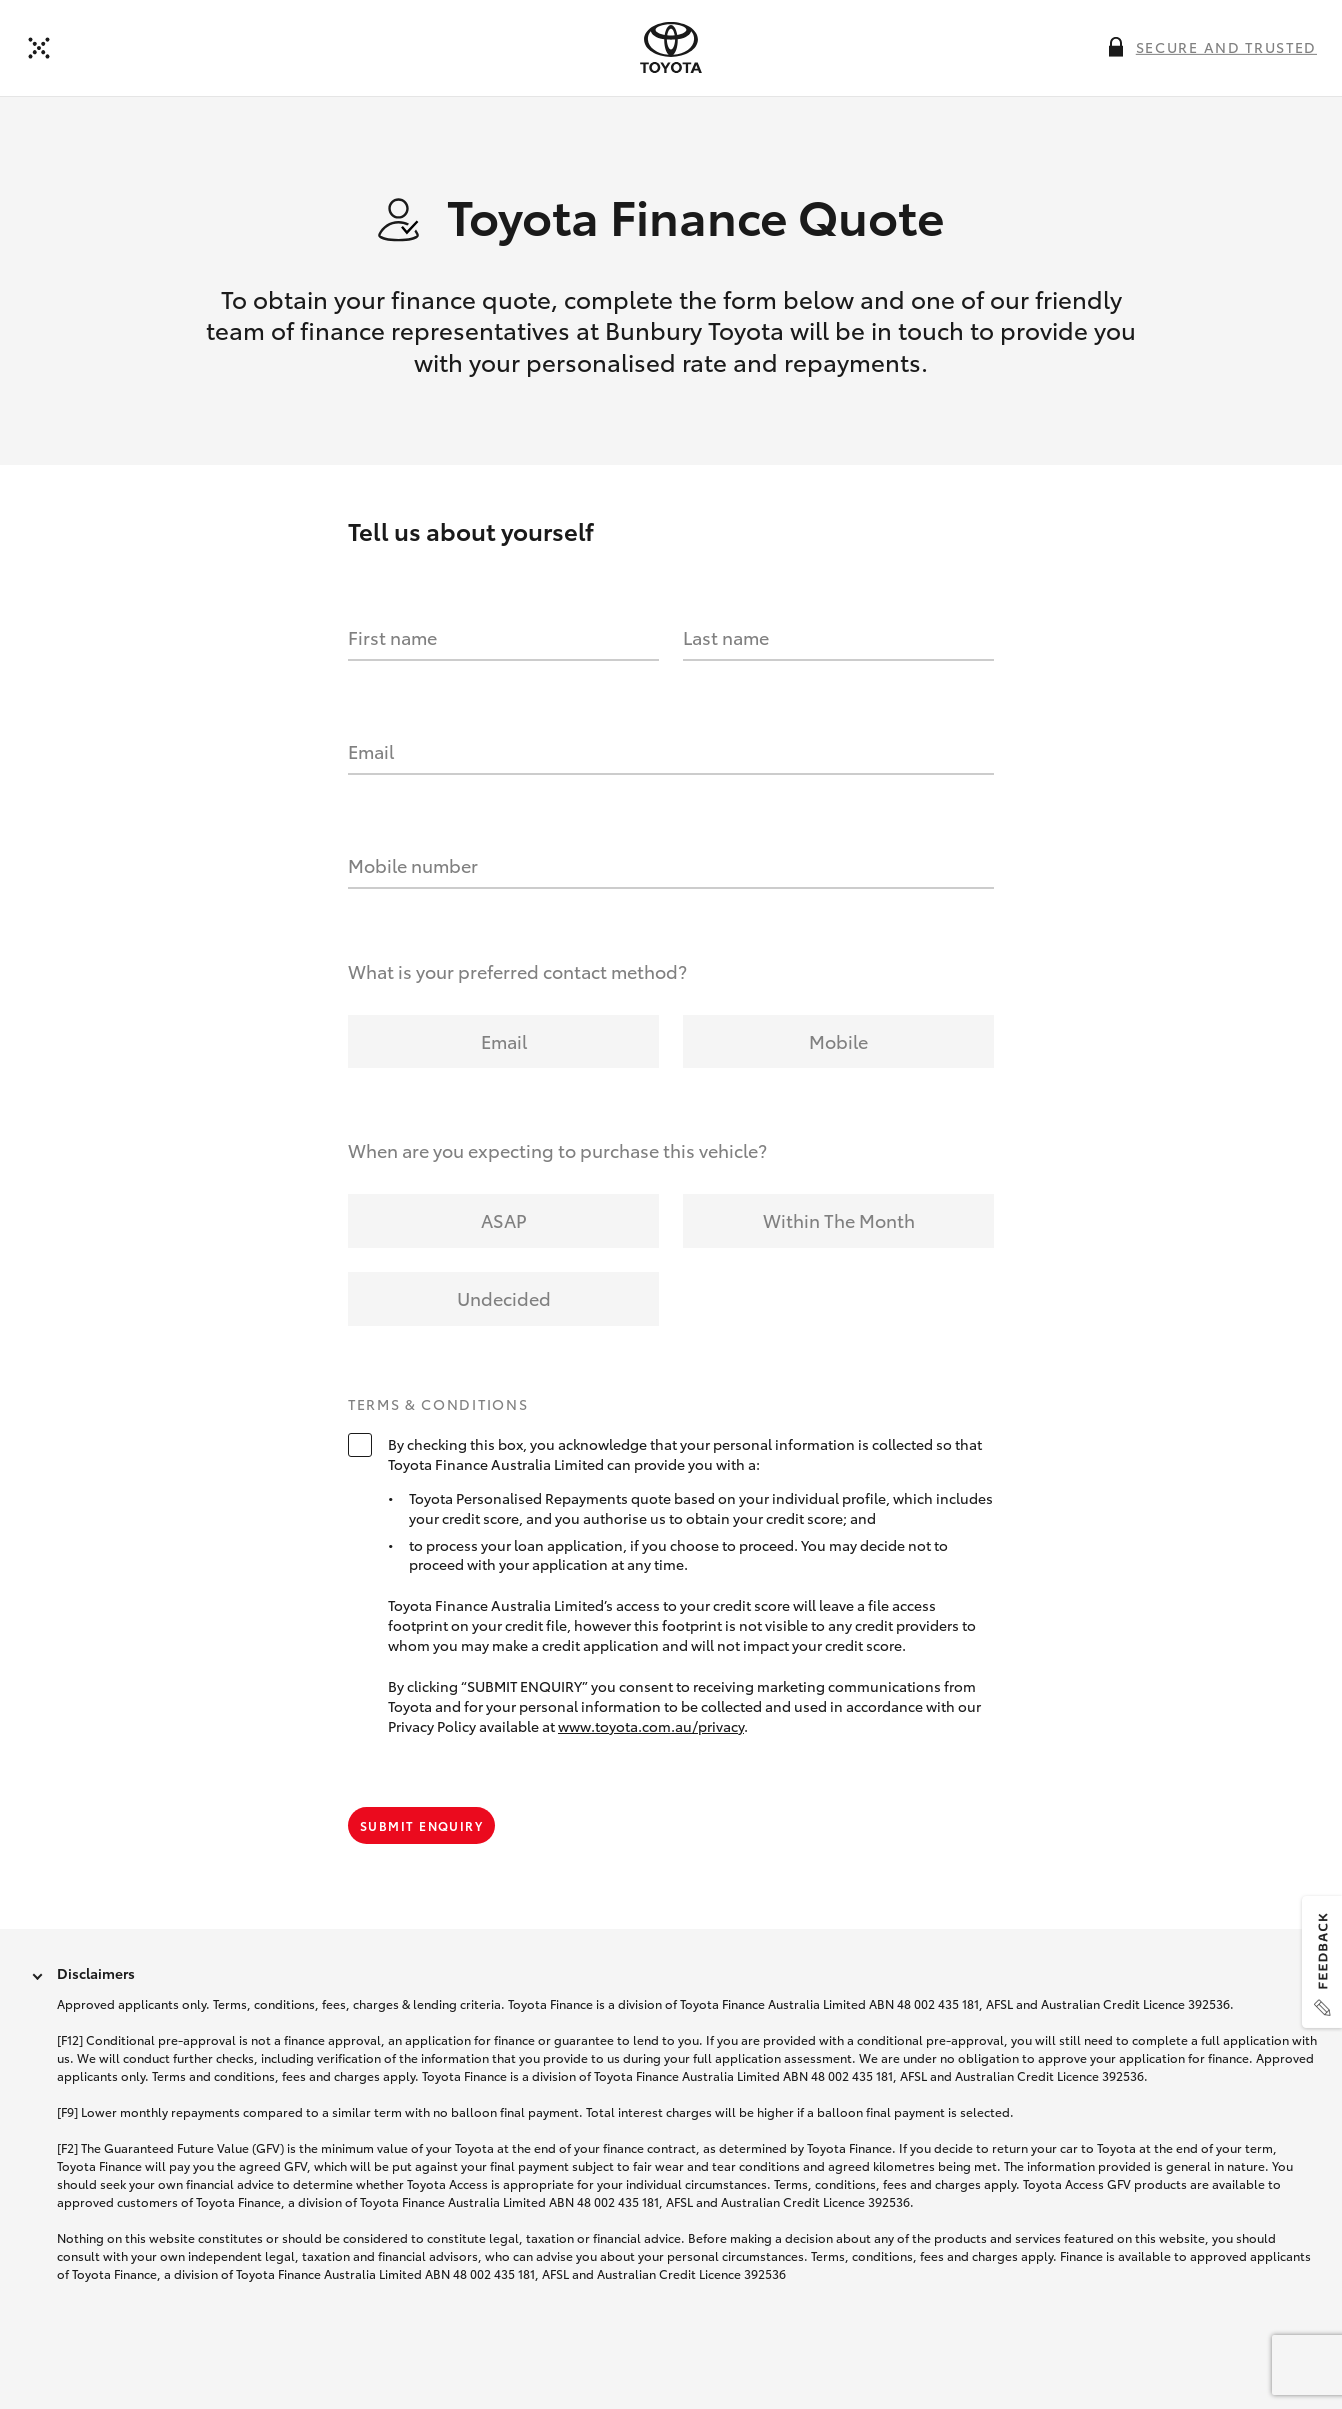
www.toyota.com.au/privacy (651, 1726)
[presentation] (671, 48)
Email (371, 751)
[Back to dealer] (39, 48)
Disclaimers (96, 1973)
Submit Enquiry (421, 1825)
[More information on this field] (1116, 47)
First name (392, 637)
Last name (726, 637)
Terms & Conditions (438, 1405)
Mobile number (413, 865)
